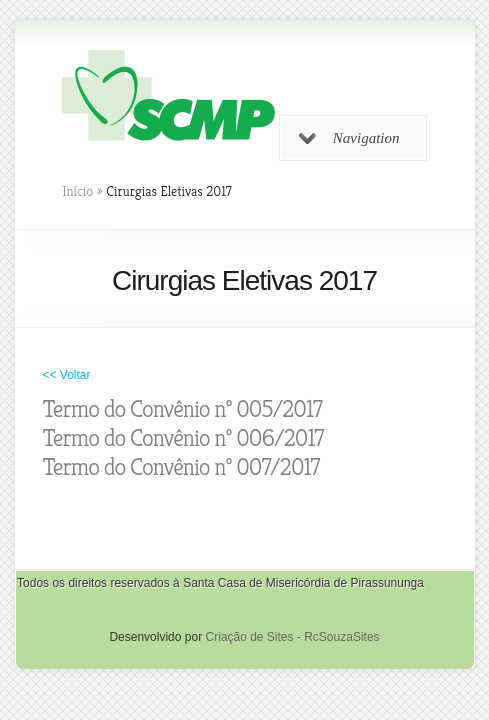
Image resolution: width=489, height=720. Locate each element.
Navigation (349, 138)
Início (78, 191)
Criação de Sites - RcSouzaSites (292, 637)
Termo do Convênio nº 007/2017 (181, 467)
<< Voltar (67, 375)
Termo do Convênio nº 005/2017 (183, 409)
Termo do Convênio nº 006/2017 (183, 438)
